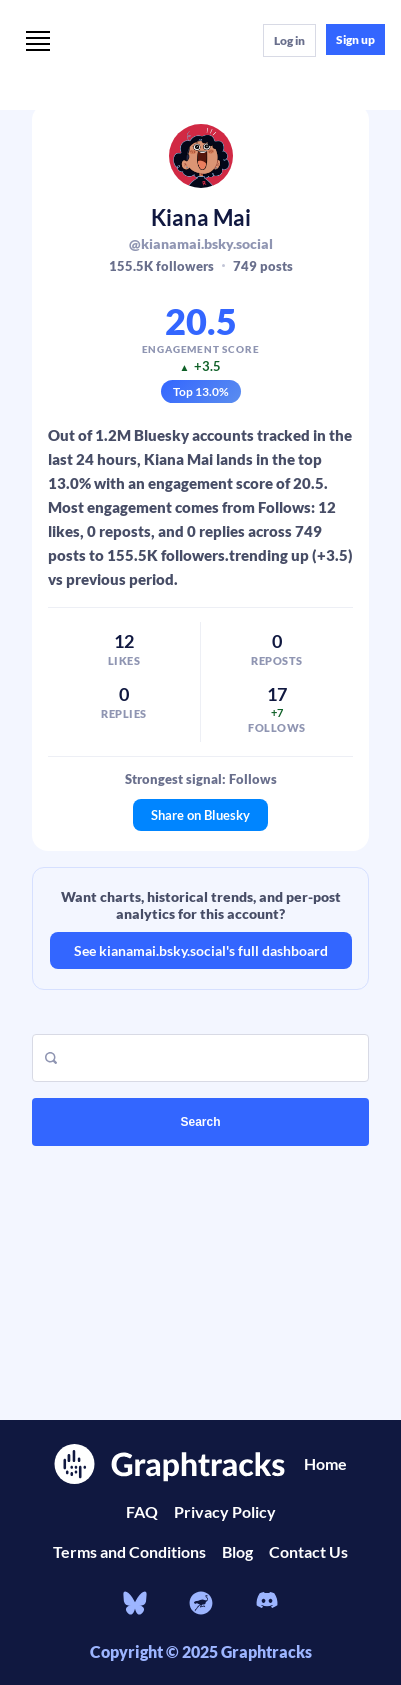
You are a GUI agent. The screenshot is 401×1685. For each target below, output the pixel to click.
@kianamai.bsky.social (201, 243)
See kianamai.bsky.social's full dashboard (201, 950)
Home (325, 1463)
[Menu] (38, 42)
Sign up (355, 39)
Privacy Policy (225, 1511)
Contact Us (308, 1551)
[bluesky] (135, 1603)
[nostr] (201, 1603)
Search (200, 1122)
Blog (237, 1551)
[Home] (162, 39)
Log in (289, 40)
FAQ (142, 1511)
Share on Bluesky (200, 815)
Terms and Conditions (129, 1551)
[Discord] (267, 1603)
